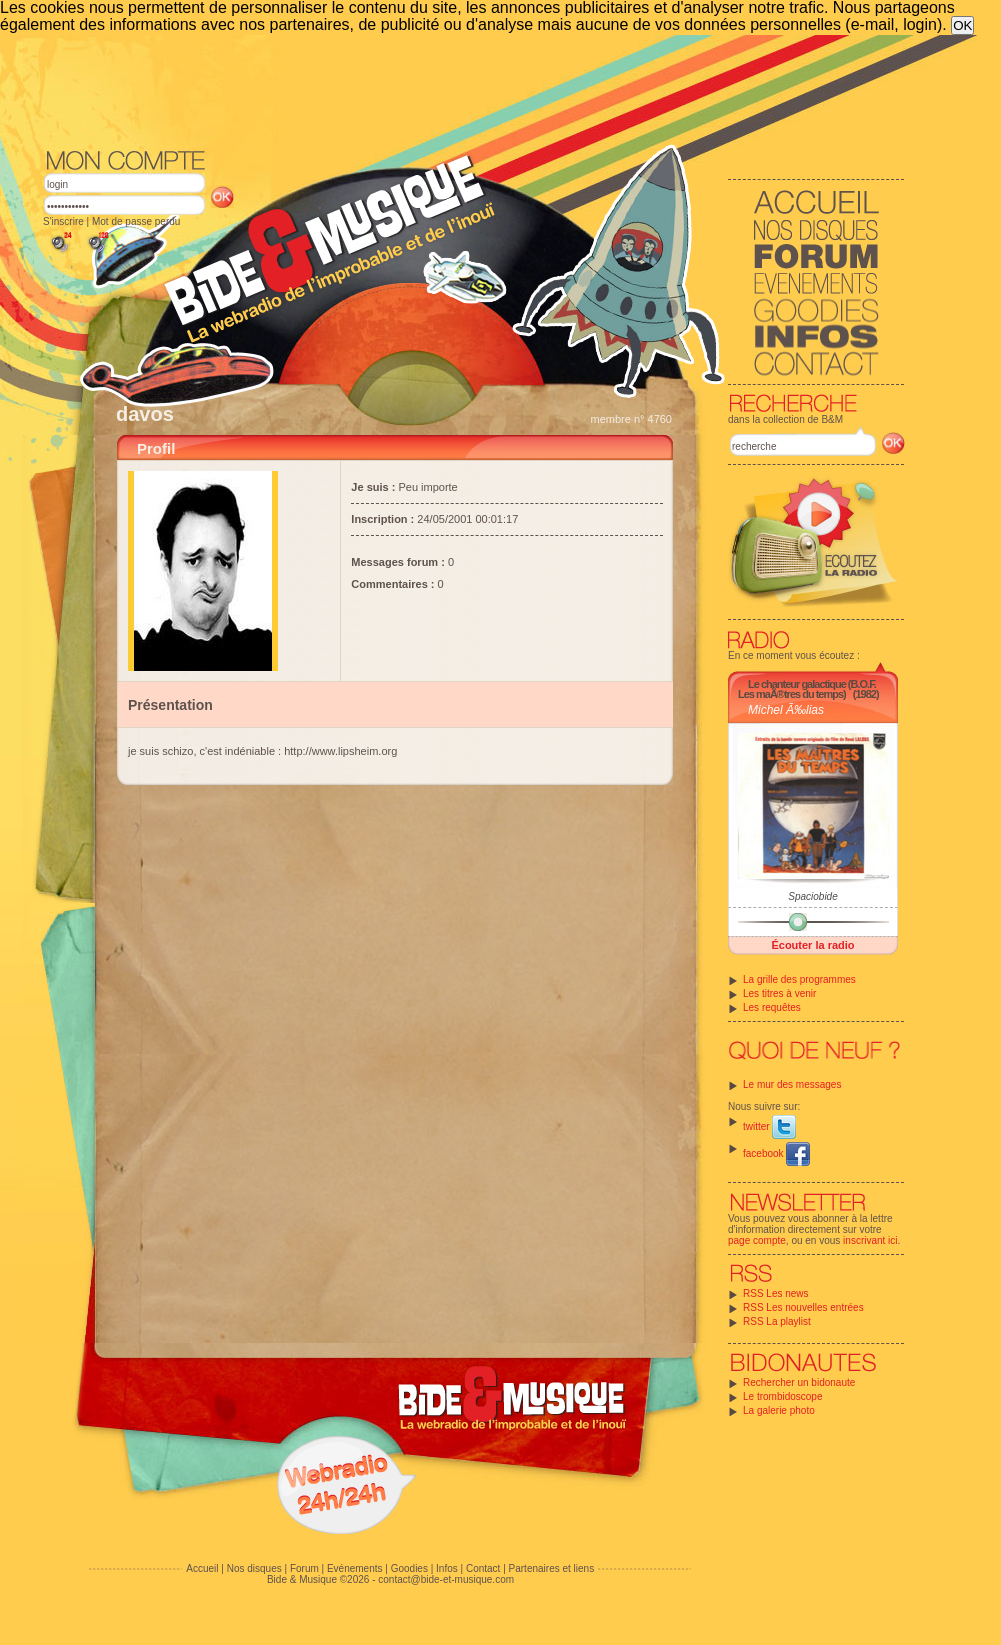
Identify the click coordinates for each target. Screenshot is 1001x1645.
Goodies (409, 1568)
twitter (769, 1126)
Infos (447, 1568)
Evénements (355, 1568)
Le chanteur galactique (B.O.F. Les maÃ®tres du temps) (807, 689)
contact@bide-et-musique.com (446, 1579)
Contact (483, 1568)
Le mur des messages (792, 1084)
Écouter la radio (812, 945)
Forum (304, 1568)
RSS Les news (776, 1293)
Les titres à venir (779, 993)
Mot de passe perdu (136, 221)
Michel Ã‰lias (786, 710)
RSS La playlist (777, 1321)
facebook (776, 1153)
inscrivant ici (870, 1240)
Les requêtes (772, 1007)
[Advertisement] (474, 90)
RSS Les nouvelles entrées (803, 1307)
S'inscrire (63, 221)
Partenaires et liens (552, 1568)
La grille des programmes (799, 979)
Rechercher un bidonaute (799, 1382)
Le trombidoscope (783, 1396)
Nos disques (254, 1568)
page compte (757, 1240)
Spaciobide (812, 896)
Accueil (202, 1568)
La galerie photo (779, 1410)
